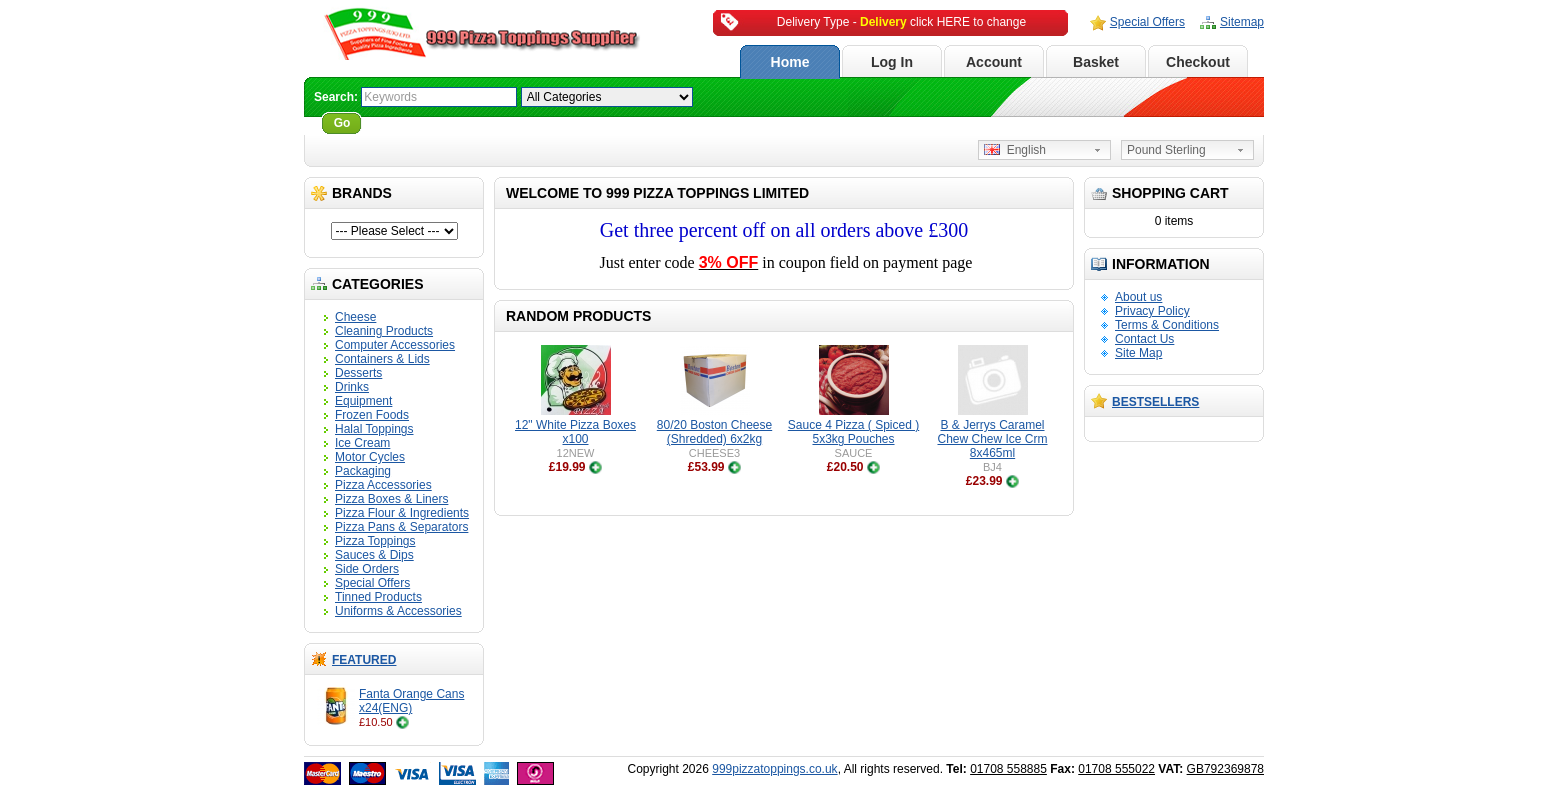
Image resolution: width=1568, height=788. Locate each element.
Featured (364, 660)
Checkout (1198, 62)
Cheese (355, 317)
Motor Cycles (370, 457)
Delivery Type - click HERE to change (901, 22)
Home (790, 62)
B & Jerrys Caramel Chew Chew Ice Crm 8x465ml (992, 439)
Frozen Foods (372, 415)
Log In (892, 62)
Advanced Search (420, 123)
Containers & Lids (382, 359)
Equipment (363, 401)
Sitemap (1242, 22)
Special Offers (1147, 22)
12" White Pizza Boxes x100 (575, 432)
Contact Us (1144, 339)
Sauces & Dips (374, 555)
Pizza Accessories (383, 485)
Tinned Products (378, 597)
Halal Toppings (374, 429)
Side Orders (367, 569)
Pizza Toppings (375, 541)
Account (994, 62)
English (1015, 150)
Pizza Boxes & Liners (391, 499)
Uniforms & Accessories (398, 611)
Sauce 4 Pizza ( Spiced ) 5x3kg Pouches (853, 432)
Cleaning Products (384, 331)
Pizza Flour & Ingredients (402, 513)
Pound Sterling (1166, 150)
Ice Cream (362, 443)
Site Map (1138, 353)
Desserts (358, 373)
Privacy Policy (1152, 311)
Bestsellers (1155, 402)
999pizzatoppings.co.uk (774, 769)
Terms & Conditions (1167, 325)
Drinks (352, 387)
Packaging (363, 471)
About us (1138, 297)
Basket (1096, 62)
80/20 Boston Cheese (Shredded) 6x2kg (714, 432)
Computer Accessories (395, 345)
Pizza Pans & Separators (401, 527)
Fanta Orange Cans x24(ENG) (411, 701)
